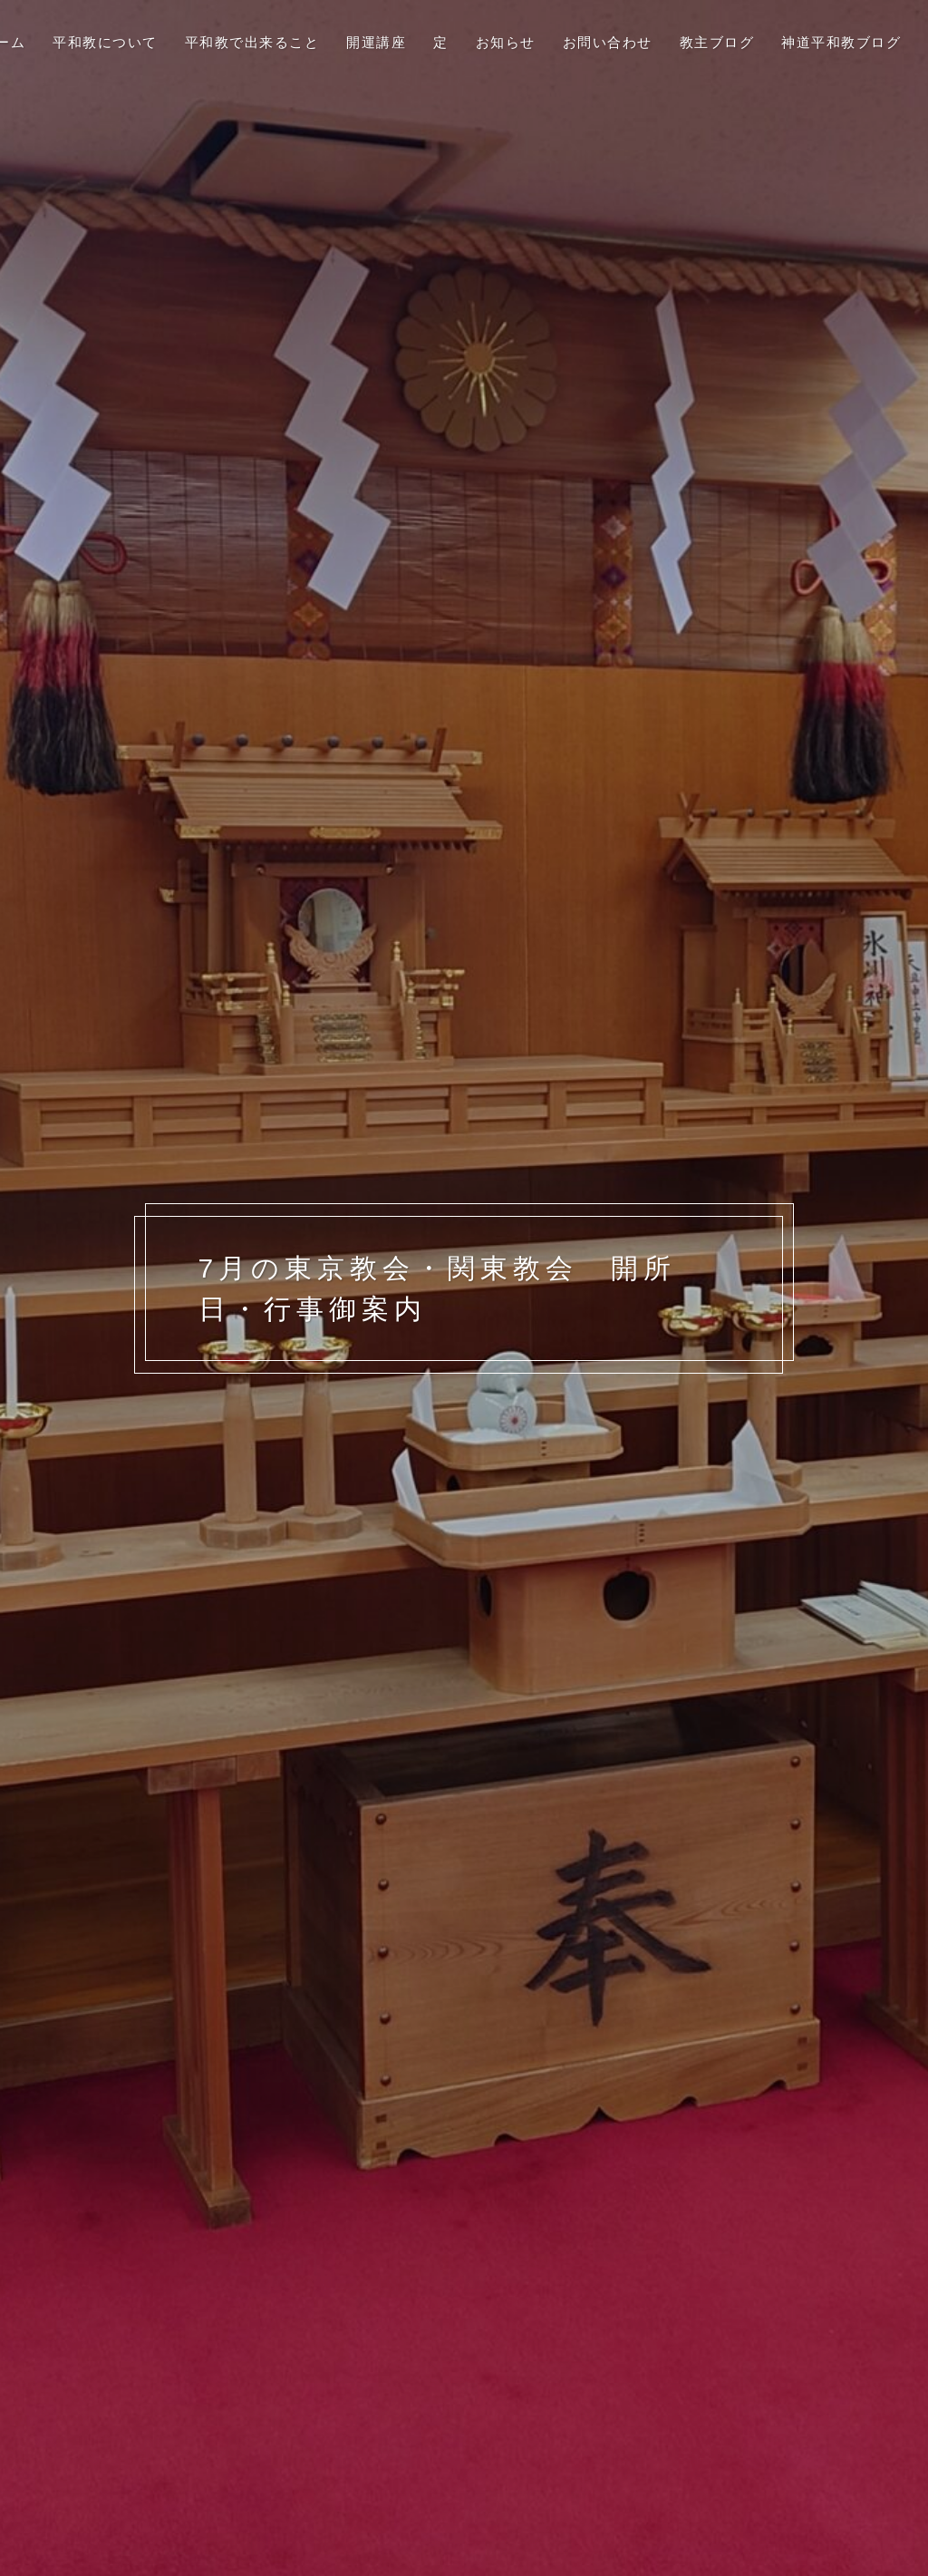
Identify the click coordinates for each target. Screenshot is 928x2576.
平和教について (105, 42)
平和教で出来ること (252, 42)
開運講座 (376, 42)
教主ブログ (717, 42)
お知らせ (506, 42)
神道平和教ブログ (841, 42)
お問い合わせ (607, 42)
